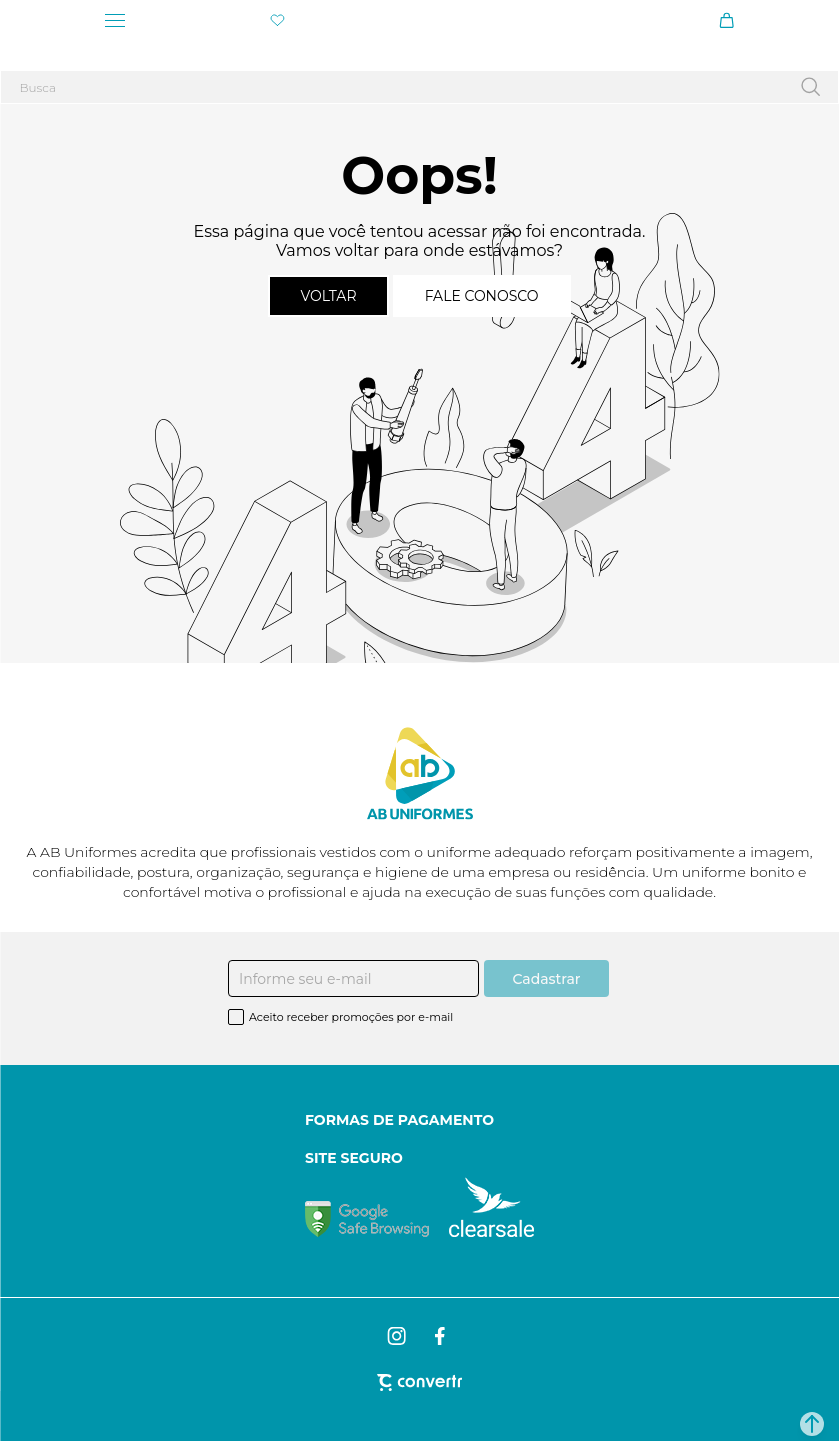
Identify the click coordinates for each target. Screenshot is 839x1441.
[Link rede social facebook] (441, 1336)
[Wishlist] (277, 20)
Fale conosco (482, 296)
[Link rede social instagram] (398, 1336)
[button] (812, 1424)
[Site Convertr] (419, 1382)
